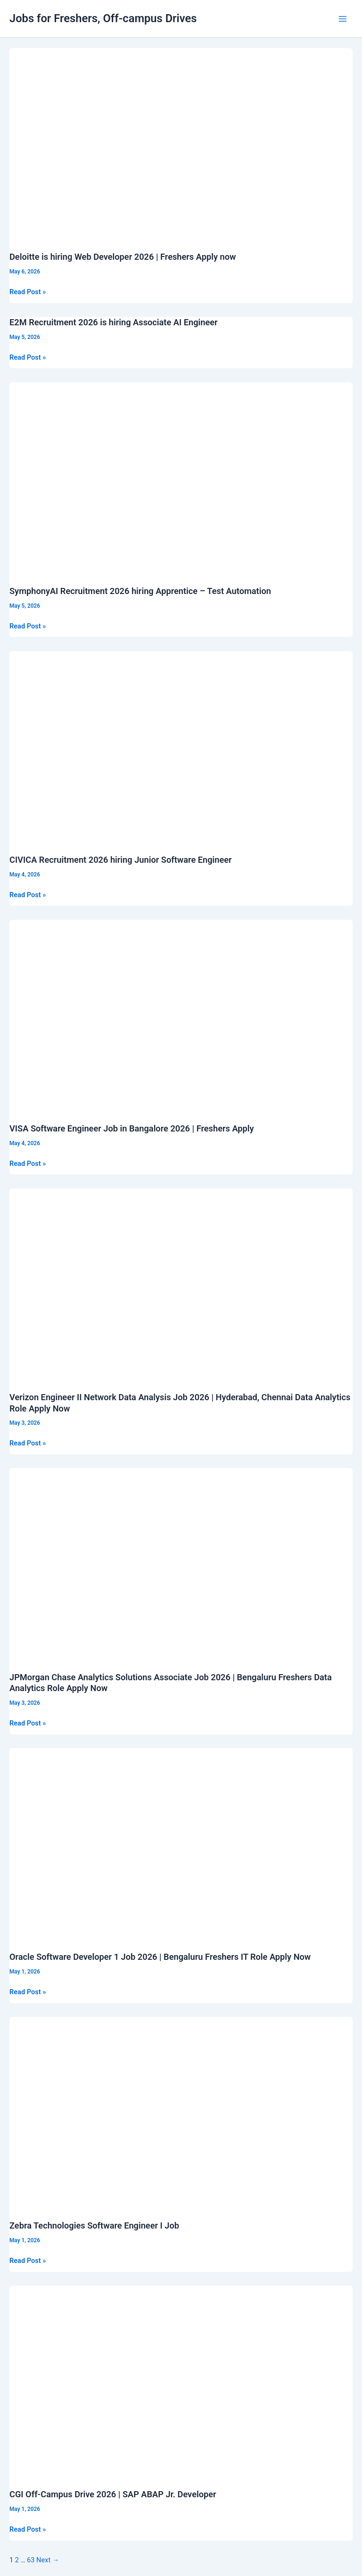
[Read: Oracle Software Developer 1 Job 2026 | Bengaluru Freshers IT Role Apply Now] (181, 1844)
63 (30, 2560)
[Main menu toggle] (343, 19)
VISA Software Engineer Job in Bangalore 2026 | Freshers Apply (131, 1128)
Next (47, 2560)
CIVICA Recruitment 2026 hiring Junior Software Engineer (120, 860)
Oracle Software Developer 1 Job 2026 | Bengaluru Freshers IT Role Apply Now (160, 1957)
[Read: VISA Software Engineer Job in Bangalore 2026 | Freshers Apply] (181, 1015)
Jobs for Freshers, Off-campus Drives (103, 18)
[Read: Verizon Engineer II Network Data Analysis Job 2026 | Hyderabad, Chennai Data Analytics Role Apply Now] (181, 1284)
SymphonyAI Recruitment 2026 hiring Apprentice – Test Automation (140, 591)
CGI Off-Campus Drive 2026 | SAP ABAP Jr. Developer (112, 2494)
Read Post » (27, 291)
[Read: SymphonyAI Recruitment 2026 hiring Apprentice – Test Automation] (181, 478)
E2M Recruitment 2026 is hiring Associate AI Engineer (113, 322)
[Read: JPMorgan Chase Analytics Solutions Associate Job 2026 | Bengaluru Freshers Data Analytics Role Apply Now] (181, 1564)
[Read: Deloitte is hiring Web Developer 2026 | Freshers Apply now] (181, 144)
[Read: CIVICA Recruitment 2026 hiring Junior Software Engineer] (181, 747)
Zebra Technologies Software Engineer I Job (94, 2225)
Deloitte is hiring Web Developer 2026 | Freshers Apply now (122, 257)
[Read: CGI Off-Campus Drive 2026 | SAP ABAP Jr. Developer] (181, 2382)
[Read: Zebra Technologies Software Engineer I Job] (181, 2113)
